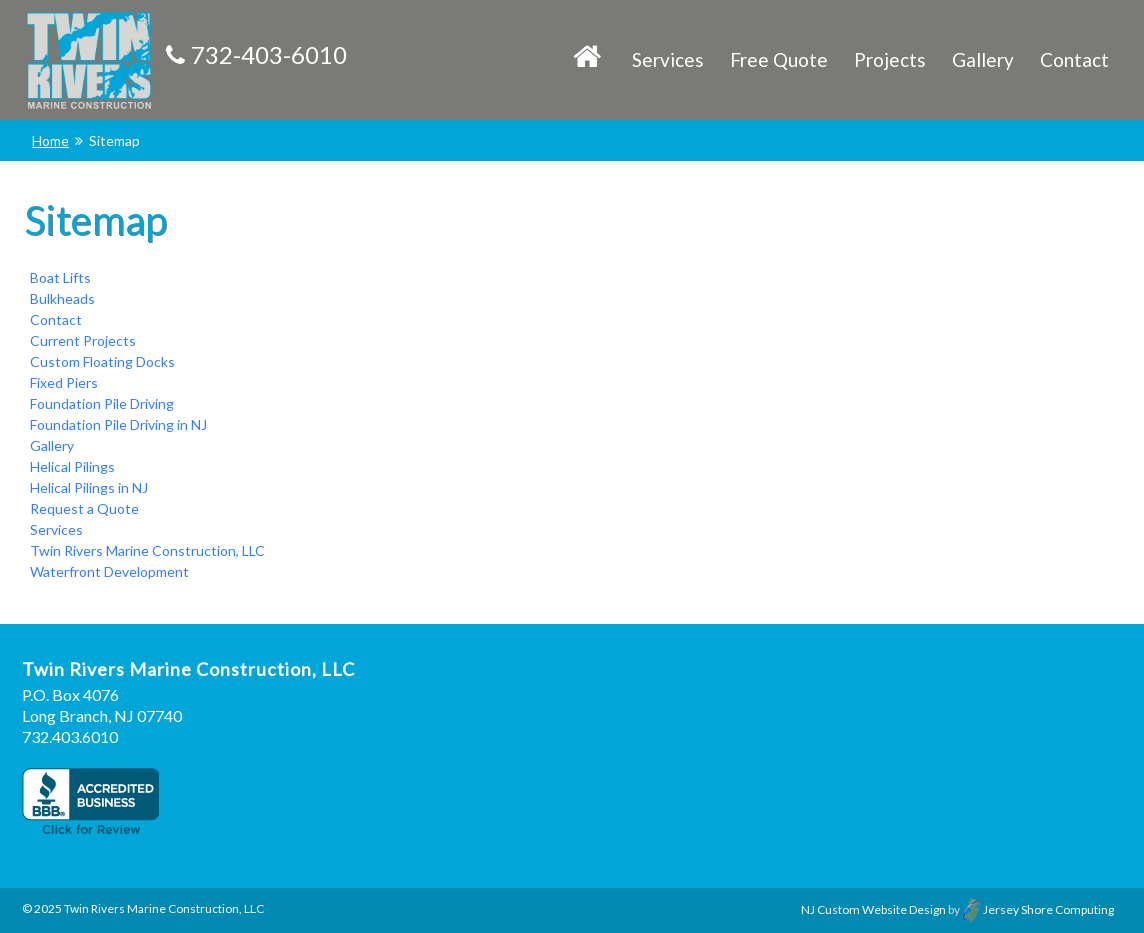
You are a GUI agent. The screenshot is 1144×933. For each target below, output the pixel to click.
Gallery (983, 59)
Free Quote (779, 59)
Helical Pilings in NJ (89, 487)
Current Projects (83, 340)
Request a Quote (84, 508)
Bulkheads (62, 298)
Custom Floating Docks (102, 361)
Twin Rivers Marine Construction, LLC (147, 550)
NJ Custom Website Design (873, 909)
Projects (890, 59)
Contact (1074, 59)
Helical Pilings (72, 466)
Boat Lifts (60, 277)
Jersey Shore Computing (1038, 909)
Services (668, 59)
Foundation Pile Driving (102, 403)
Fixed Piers (64, 382)
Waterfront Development (109, 571)
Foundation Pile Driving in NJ (118, 424)
